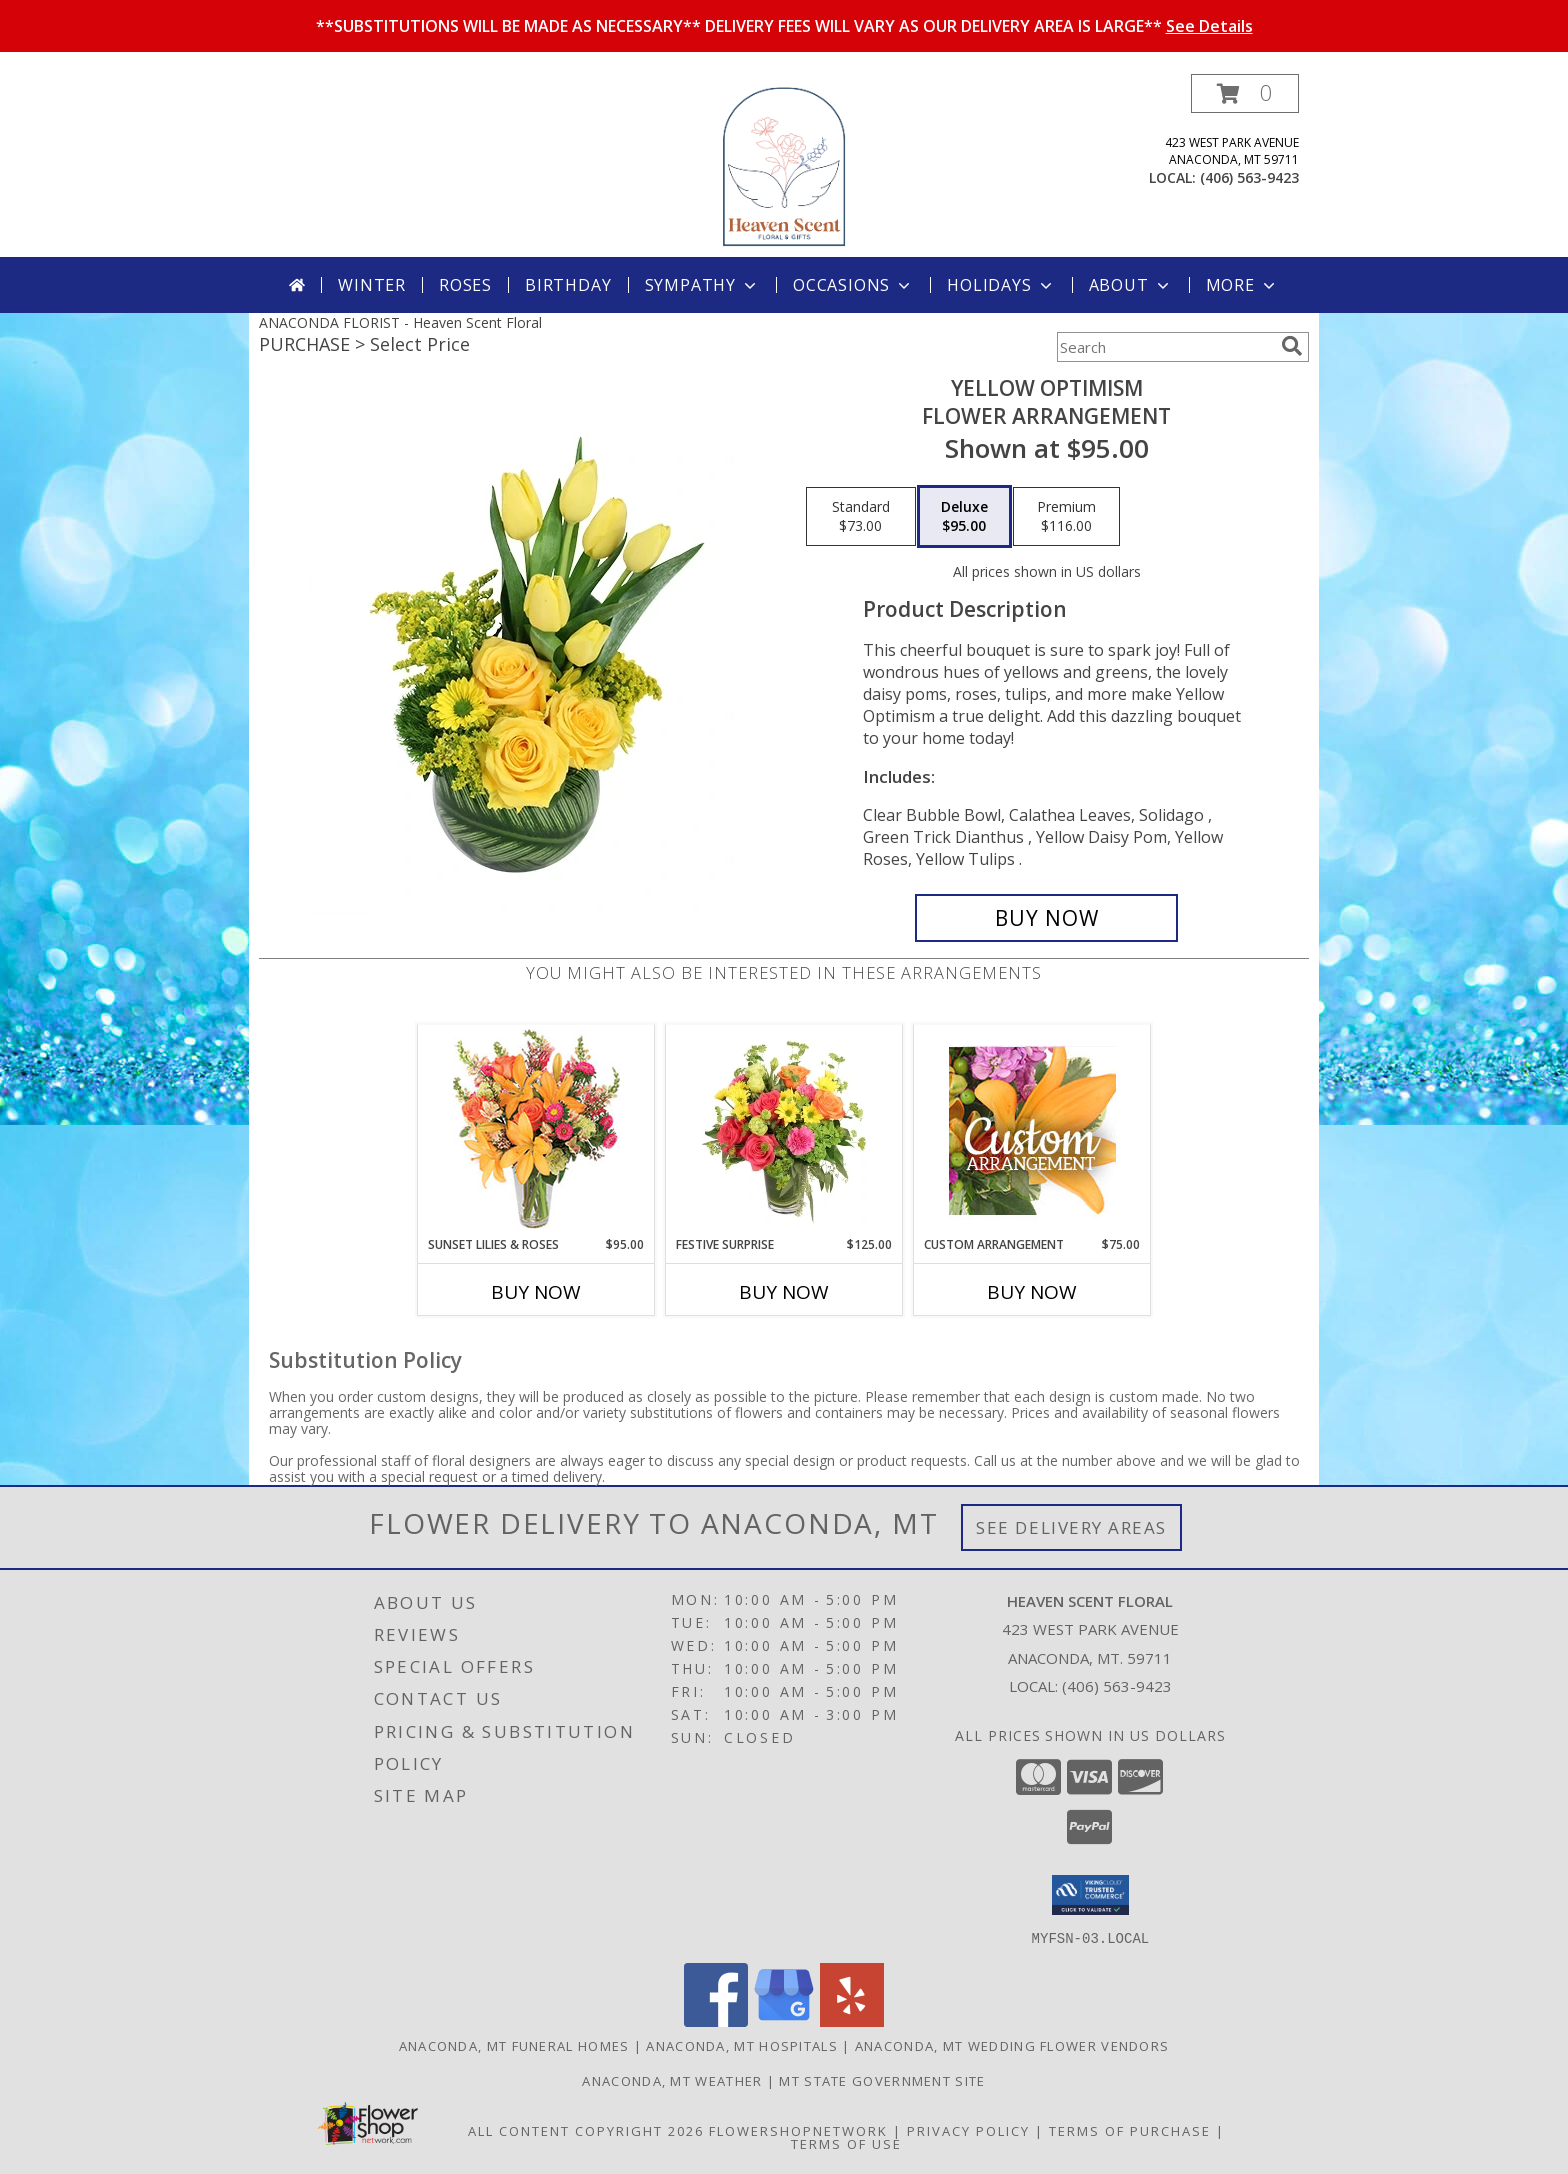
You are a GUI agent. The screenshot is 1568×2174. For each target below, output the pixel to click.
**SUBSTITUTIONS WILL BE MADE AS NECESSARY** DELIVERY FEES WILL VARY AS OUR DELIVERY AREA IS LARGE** (784, 26)
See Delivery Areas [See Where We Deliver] (1071, 1527)
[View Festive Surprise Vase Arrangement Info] (784, 1130)
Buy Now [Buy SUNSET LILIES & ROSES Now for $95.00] (536, 1292)
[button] (1245, 93)
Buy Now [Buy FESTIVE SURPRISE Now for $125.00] (784, 1292)
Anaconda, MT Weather (672, 2080)
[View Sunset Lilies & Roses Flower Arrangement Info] (536, 1130)
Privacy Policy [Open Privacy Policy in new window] (968, 2130)
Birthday (568, 285)
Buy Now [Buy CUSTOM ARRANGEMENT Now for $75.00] (1032, 1292)
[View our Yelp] (852, 2020)
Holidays (1001, 285)
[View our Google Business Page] (784, 2020)
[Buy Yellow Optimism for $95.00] (1046, 918)
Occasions (853, 285)
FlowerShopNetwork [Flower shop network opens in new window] (798, 2130)
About (1131, 285)
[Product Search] (1165, 347)
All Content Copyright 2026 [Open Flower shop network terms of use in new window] (586, 2130)
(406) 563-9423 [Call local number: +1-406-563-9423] (1249, 177)
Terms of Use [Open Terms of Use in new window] (846, 2143)
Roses (465, 285)
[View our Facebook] (716, 2020)
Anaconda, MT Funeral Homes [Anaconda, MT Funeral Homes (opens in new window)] (514, 2045)
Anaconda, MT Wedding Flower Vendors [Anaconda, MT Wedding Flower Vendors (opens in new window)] (1012, 2045)
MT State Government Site (882, 2080)
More (1242, 285)
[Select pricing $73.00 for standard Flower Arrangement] (861, 517)
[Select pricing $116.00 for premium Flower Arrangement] (1066, 517)
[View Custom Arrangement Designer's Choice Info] (1032, 1130)
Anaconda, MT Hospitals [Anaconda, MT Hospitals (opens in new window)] (742, 2045)
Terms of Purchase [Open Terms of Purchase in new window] (1130, 2130)
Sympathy (702, 285)
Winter (372, 285)
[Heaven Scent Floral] (784, 165)
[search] (1292, 346)
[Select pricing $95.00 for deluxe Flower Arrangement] (964, 517)
